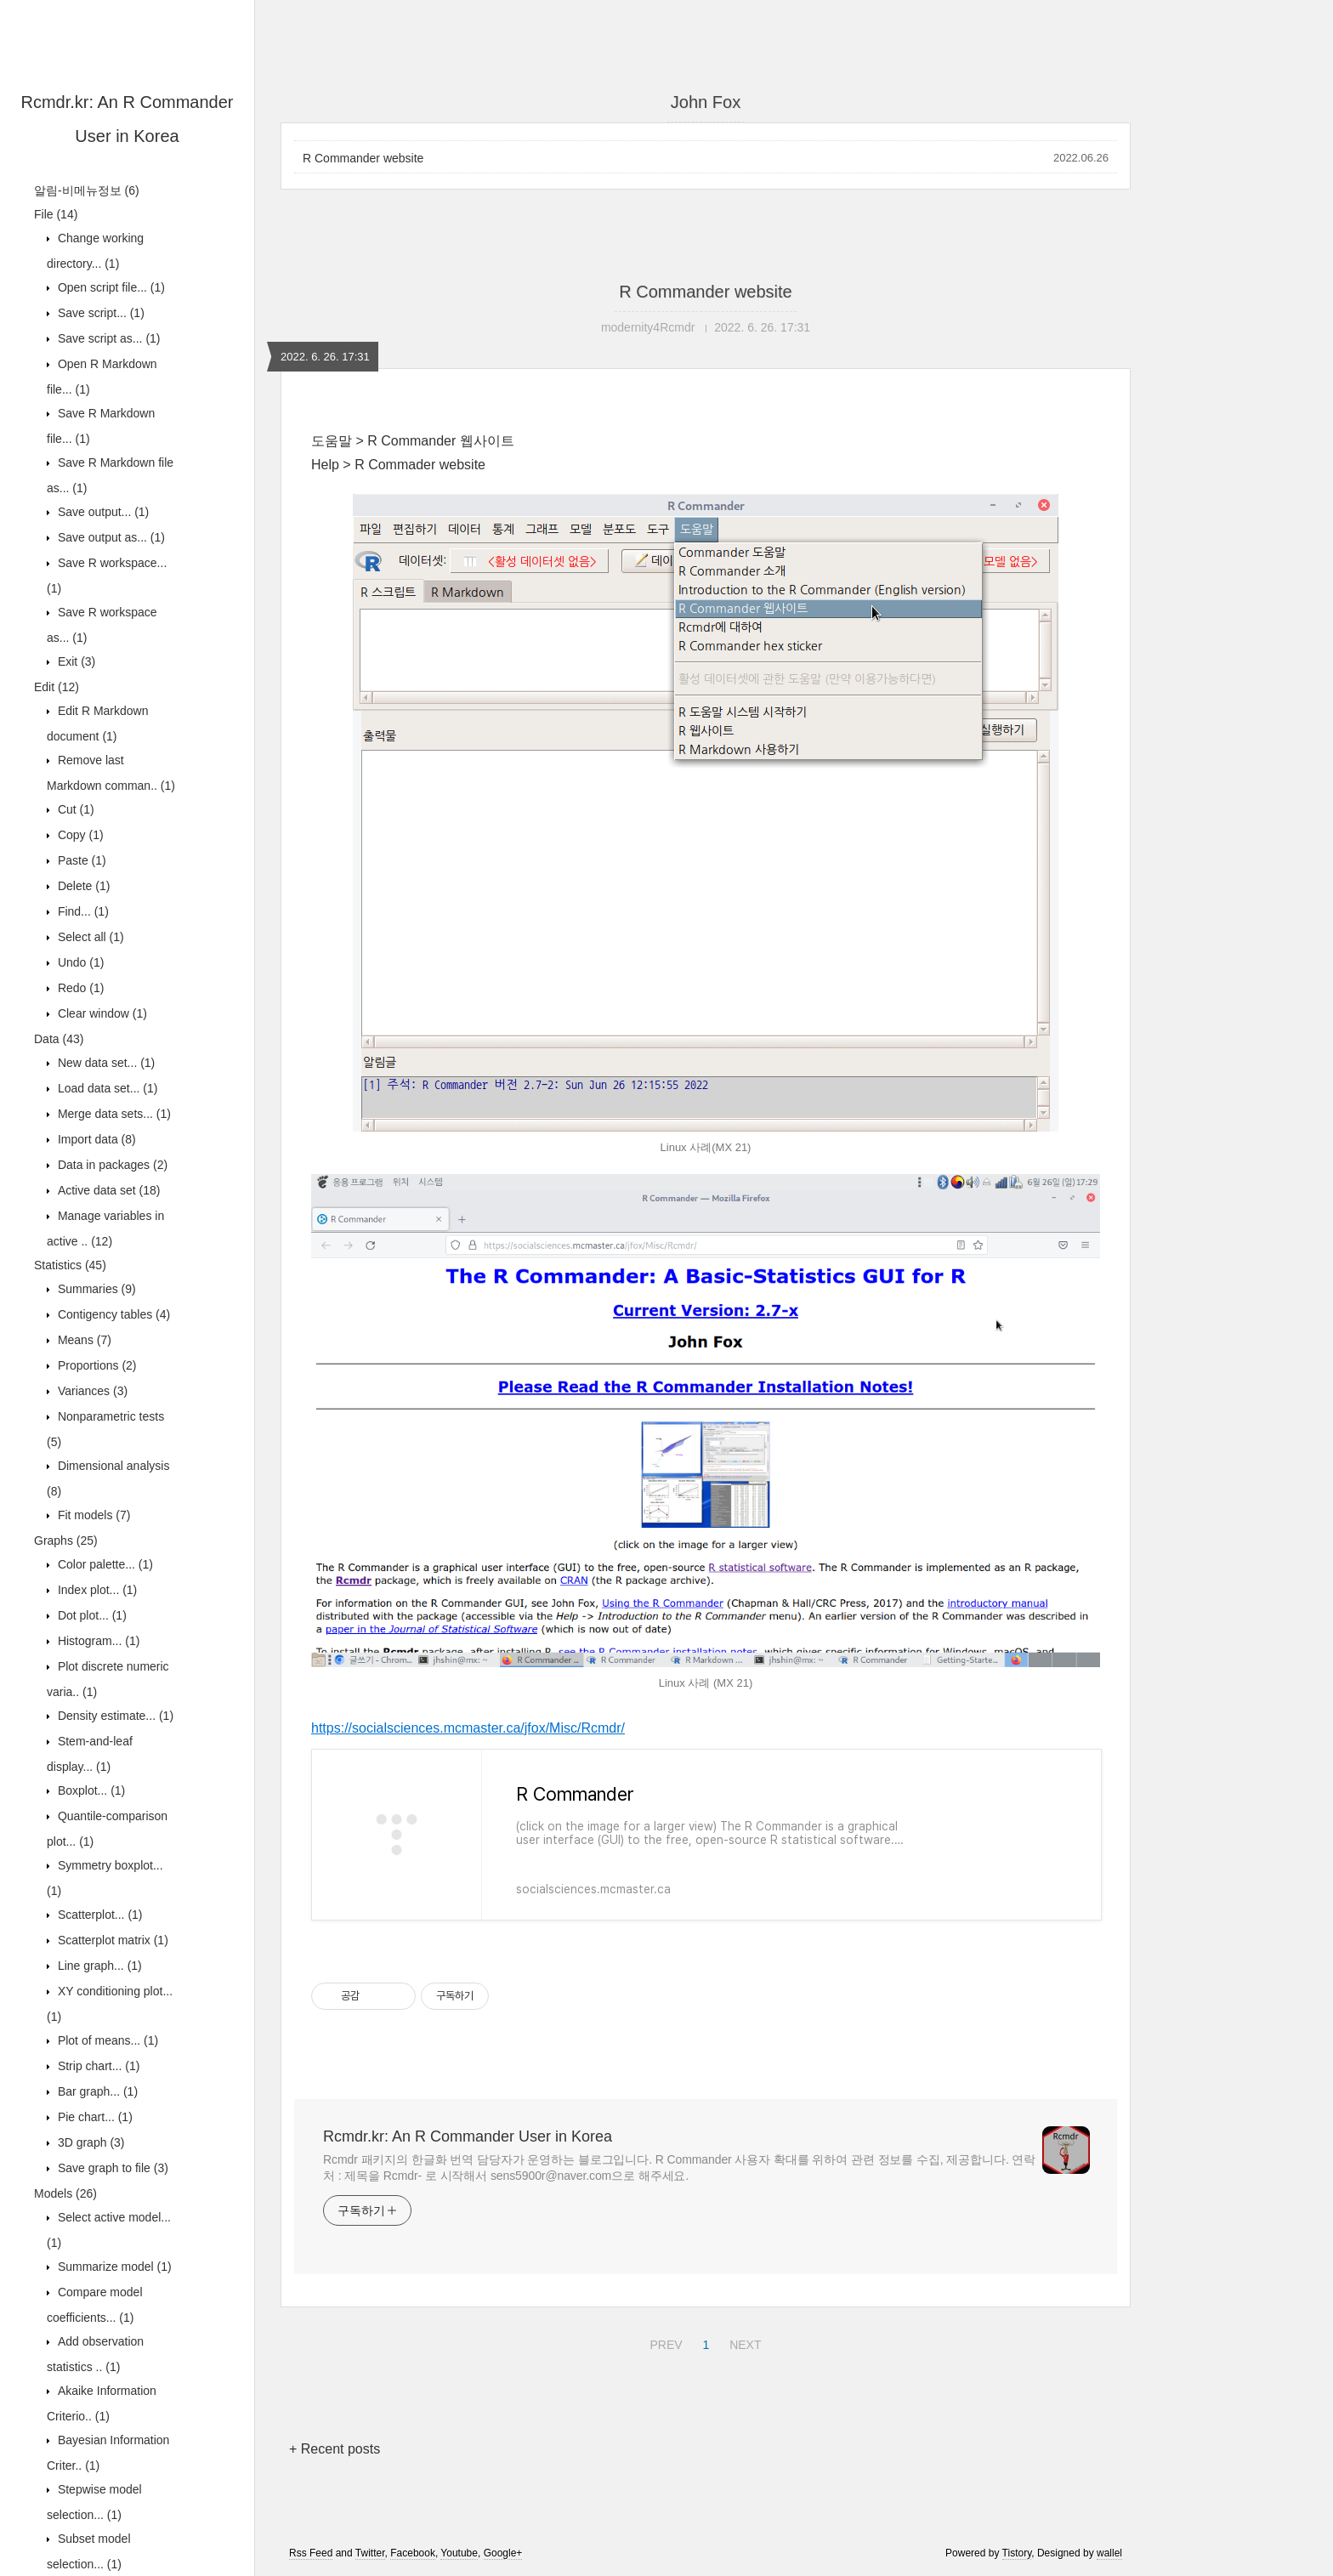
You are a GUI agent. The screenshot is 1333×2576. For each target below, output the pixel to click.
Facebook (412, 2553)
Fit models (92, 1515)
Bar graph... (96, 2091)
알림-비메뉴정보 (86, 190)
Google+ (503, 2553)
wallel (1109, 2553)
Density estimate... (113, 1715)
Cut (74, 809)
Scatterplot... (98, 1914)
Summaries (95, 1289)
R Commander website (363, 158)
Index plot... (95, 1590)
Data (58, 1039)
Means (82, 1340)
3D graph (89, 2142)
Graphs (66, 1540)
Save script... (99, 313)
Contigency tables (112, 1314)
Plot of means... (106, 2040)
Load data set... (105, 1088)
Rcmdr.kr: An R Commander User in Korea (467, 2136)
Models (65, 2193)
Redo (79, 988)
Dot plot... (90, 1615)
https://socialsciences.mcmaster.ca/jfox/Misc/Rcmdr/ (468, 1728)
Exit (74, 661)
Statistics (70, 1265)
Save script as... (107, 338)
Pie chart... (93, 2117)
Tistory (1017, 2553)
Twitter (370, 2553)
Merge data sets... (112, 1114)
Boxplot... (89, 1790)
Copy (79, 835)
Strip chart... (96, 2066)
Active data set (107, 1190)
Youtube (459, 2553)
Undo (79, 962)
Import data (95, 1139)
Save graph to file (111, 2168)
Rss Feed (310, 2553)
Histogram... (96, 1641)
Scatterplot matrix (111, 1940)
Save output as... (109, 537)
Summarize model (113, 2266)
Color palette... (103, 1564)
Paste (80, 860)
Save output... (101, 512)
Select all (89, 937)
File (55, 214)
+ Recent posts (334, 2449)
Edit (56, 687)
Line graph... (98, 1965)
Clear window (100, 1013)
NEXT (743, 2342)
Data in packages (110, 1165)
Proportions (95, 1365)
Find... (81, 911)
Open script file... (109, 287)
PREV (663, 2342)
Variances (91, 1391)
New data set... (104, 1063)
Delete (82, 886)
